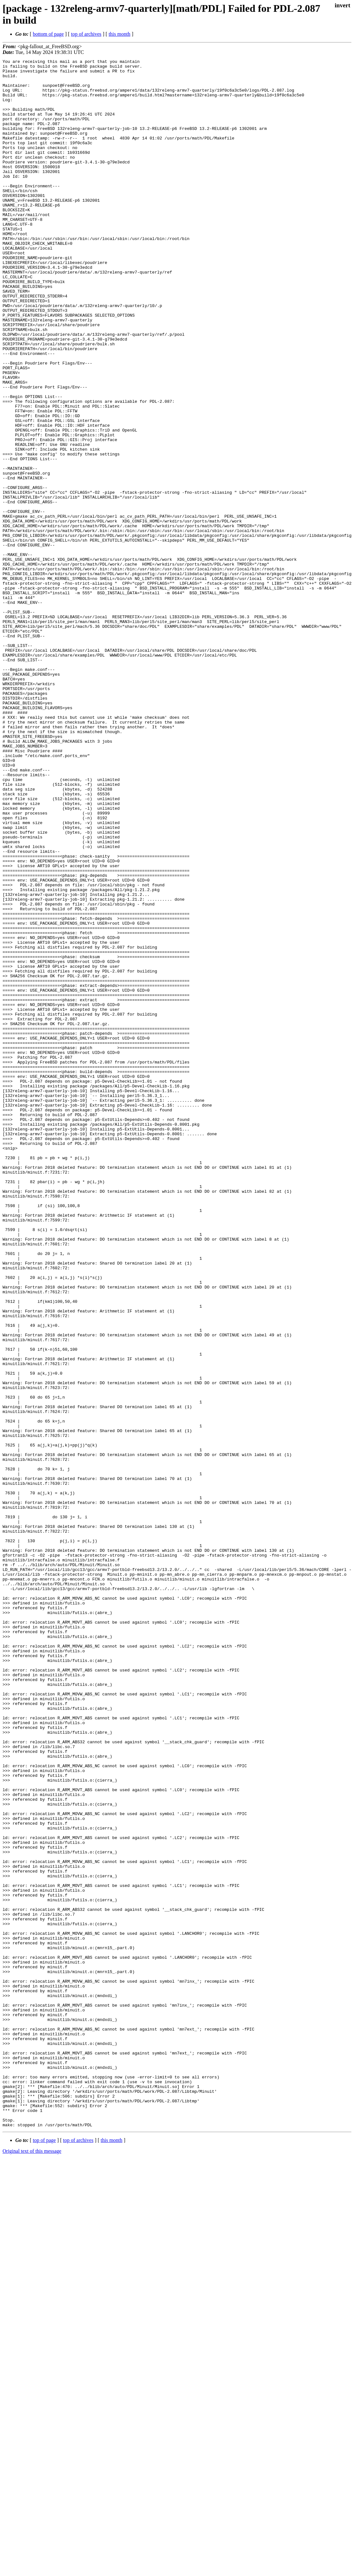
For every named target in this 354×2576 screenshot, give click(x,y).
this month (119, 34)
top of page (44, 2554)
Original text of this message (32, 2564)
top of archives (86, 34)
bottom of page (48, 34)
